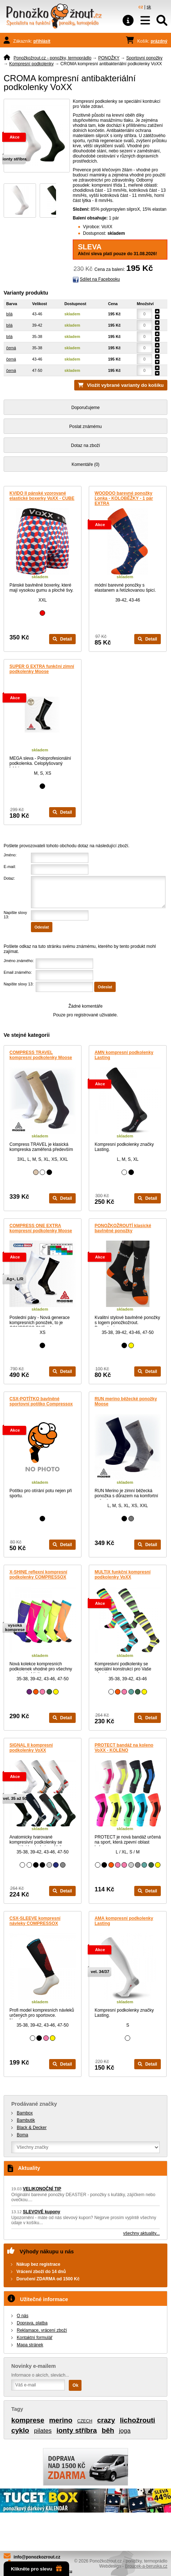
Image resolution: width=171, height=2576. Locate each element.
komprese (27, 2420)
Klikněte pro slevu (36, 2569)
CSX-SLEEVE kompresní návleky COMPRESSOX (34, 1921)
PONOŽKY (108, 58)
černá (11, 348)
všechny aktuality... (141, 2233)
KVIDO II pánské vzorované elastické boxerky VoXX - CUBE (42, 496)
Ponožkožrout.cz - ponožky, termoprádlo (52, 58)
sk (149, 6)
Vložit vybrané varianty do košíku (125, 385)
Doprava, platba (32, 2323)
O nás (22, 2315)
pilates (43, 2430)
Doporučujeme (85, 407)
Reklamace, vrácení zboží (42, 2330)
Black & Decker (32, 2127)
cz (141, 6)
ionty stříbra (76, 2430)
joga (125, 2430)
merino (60, 2420)
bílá (9, 314)
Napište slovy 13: (18, 984)
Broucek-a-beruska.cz (146, 2566)
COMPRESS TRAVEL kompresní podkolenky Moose (40, 1055)
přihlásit (42, 41)
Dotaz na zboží (85, 445)
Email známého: (18, 972)
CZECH (84, 2421)
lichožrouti (137, 2420)
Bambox (25, 2113)
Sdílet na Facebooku (100, 279)
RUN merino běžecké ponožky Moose (126, 1401)
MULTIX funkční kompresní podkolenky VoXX (123, 1574)
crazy (106, 2420)
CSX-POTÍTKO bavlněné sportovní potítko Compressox (41, 1401)
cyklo (20, 2430)
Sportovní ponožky (144, 58)
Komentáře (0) (86, 464)
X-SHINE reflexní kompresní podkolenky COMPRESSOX (38, 1574)
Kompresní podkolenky (31, 63)
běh (108, 2430)
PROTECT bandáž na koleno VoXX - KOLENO (124, 1748)
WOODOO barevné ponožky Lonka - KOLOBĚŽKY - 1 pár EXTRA (124, 498)
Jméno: (10, 855)
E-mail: (10, 866)
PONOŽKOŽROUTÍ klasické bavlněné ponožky (123, 1228)
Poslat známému (85, 426)
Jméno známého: (19, 960)
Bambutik (26, 2120)
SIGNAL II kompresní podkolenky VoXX (31, 1748)
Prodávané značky (34, 2104)
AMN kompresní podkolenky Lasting (124, 1055)
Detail (62, 639)
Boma (22, 2134)
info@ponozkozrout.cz (36, 2557)
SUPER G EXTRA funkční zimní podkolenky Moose (41, 669)
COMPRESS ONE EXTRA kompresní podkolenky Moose (40, 1228)
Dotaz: (9, 878)
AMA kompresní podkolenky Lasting (124, 1921)
